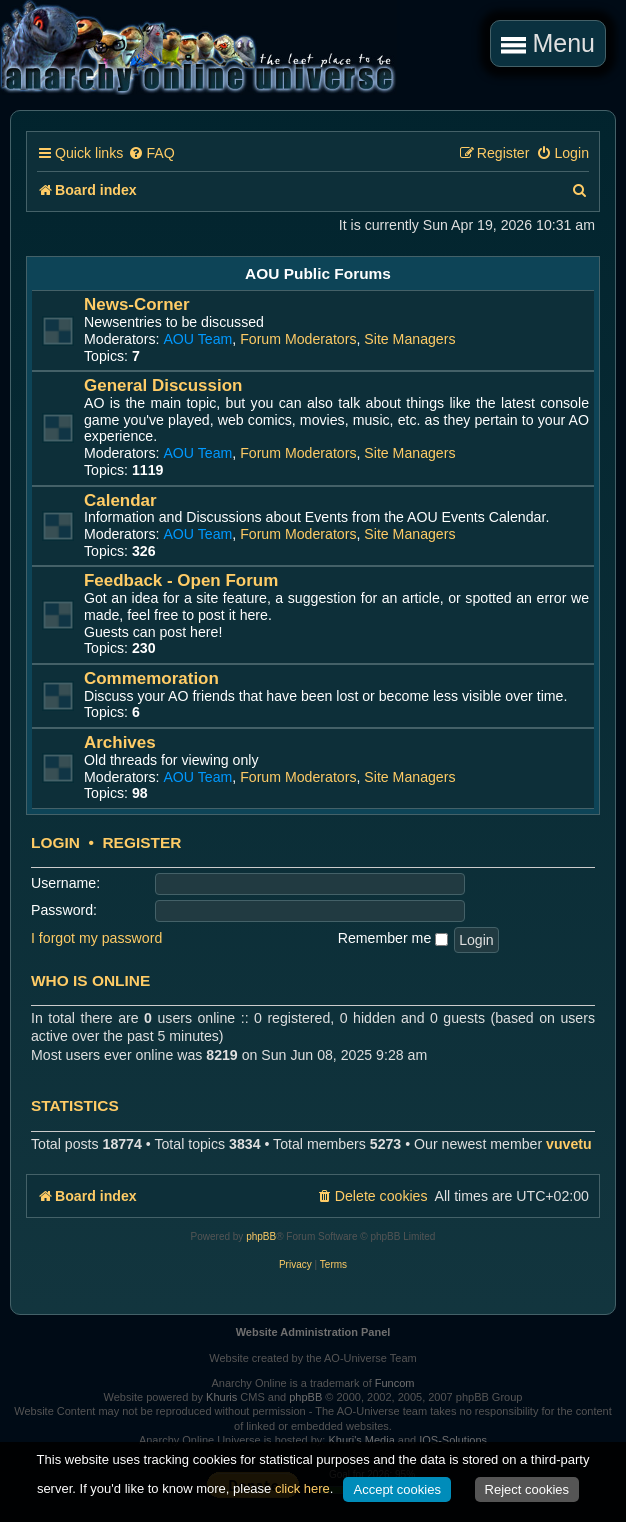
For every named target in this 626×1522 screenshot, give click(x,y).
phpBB (261, 1236)
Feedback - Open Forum (181, 580)
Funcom (395, 1383)
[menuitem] (151, 153)
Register (141, 843)
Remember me (393, 938)
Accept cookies (396, 1489)
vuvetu (569, 1144)
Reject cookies (527, 1489)
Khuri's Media (361, 1440)
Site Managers (409, 339)
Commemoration (151, 678)
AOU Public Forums (318, 273)
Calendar (120, 500)
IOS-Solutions (453, 1440)
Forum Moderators (298, 339)
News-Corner (137, 304)
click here (302, 1488)
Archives (120, 742)
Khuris (221, 1397)
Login (55, 843)
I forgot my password (96, 938)
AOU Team (197, 339)
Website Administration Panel (313, 1332)
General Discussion (163, 385)
